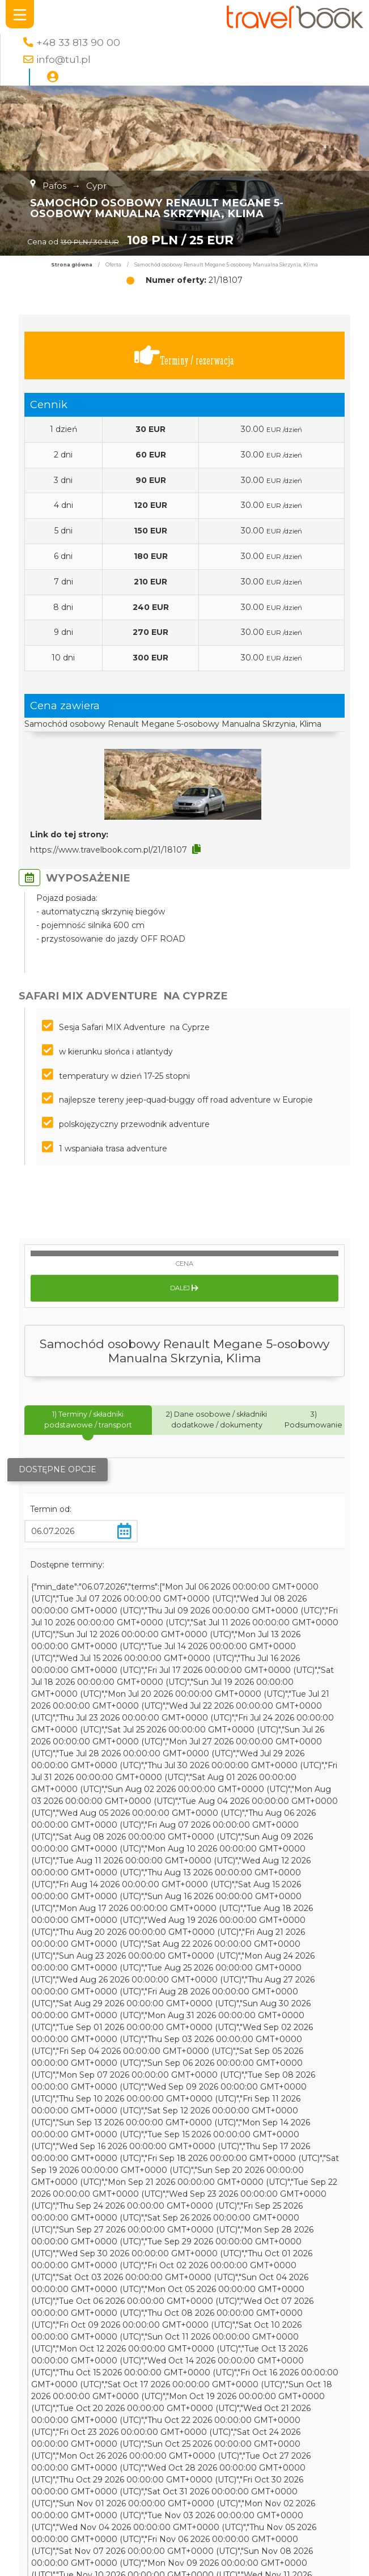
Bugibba (226, 2549)
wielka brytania (309, 2561)
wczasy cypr (93, 2406)
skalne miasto (314, 2418)
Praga (71, 2489)
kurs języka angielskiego (66, 2513)
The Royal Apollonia (57, 2465)
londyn (262, 2561)
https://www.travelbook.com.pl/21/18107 (108, 850)
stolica (268, 2501)
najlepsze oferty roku (128, 2489)
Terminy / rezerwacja (184, 355)
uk (66, 2477)
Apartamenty (287, 2406)
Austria (44, 2477)
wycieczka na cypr (55, 2430)
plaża (157, 2513)
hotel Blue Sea (204, 2453)
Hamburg (152, 2453)
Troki (315, 2513)
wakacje (58, 2501)
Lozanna (169, 2501)
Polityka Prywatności (264, 2317)
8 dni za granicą (221, 2501)
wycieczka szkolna (221, 2406)
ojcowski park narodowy (147, 2465)
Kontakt (100, 2381)
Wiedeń (273, 2465)
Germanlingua (296, 2537)
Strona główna (71, 265)
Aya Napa (250, 2430)
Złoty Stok (160, 2406)
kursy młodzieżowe (211, 2489)
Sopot (325, 2489)
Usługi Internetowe (264, 2365)
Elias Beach (269, 2549)
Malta (54, 2406)
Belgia (31, 2561)
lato (128, 2406)
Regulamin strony (265, 2333)
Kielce (305, 2465)
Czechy (287, 2513)
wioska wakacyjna (53, 2525)
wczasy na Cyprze (98, 2442)
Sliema (298, 2501)
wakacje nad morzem (240, 2418)
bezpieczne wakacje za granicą (203, 2537)
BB (120, 2501)
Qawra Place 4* (271, 2477)
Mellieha (253, 2453)
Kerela (140, 2561)
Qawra (183, 2513)
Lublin (167, 2549)
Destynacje (100, 2349)
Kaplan (296, 2525)
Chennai (94, 2501)
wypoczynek (195, 2442)
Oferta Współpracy (265, 2381)
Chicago (240, 2442)
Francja (310, 2549)
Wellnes (135, 2549)
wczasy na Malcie (234, 2513)
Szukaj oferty (100, 2317)
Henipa (169, 2525)
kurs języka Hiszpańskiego (185, 2477)
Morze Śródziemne (86, 2561)
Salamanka (70, 2453)
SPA (323, 2501)
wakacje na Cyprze (190, 2430)
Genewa (133, 2430)
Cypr (104, 2430)
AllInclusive (282, 2442)
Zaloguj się (100, 2365)
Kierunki (100, 2333)
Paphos (230, 2561)
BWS (29, 2501)
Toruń (200, 2561)
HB (160, 2442)
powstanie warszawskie (233, 2525)
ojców (194, 2549)
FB (144, 2442)
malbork (112, 2453)
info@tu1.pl (63, 59)
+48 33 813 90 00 (78, 42)
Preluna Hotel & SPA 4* (147, 2418)
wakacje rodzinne (308, 2453)
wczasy (170, 2561)
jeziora (130, 2513)
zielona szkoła (102, 2477)
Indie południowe (103, 2537)
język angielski (226, 2465)
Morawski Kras (281, 2489)
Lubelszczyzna (121, 2525)
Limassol (98, 2549)
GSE (139, 2501)
